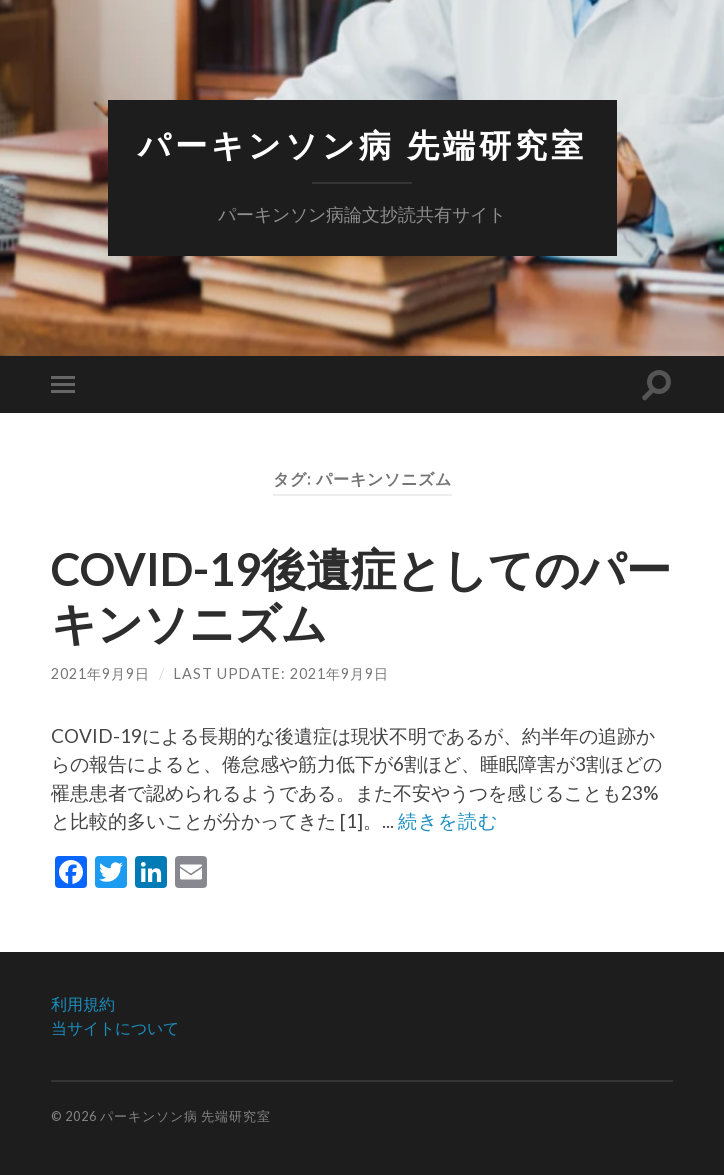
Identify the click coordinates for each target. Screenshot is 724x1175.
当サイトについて (115, 1027)
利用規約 (83, 1003)
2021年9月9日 (100, 673)
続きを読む (448, 820)
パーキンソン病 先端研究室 (362, 145)
